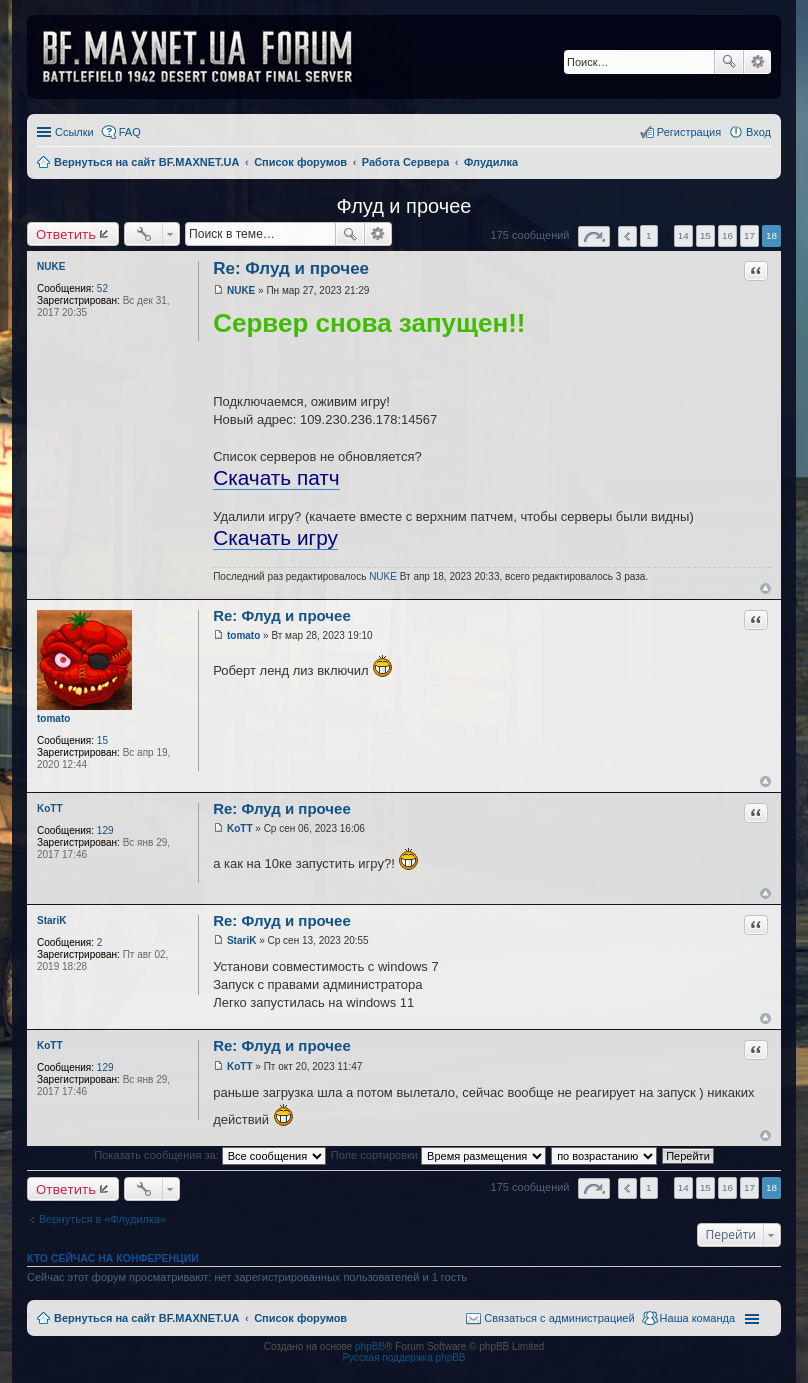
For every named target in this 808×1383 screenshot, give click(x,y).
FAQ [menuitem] (130, 132)
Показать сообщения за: (210, 1155)
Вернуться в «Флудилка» (102, 1219)
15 (102, 740)
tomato (53, 718)
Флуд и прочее (404, 206)
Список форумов (300, 1318)
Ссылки (74, 132)
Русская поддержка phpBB (403, 1357)
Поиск (729, 62)
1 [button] (649, 235)
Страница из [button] (594, 236)
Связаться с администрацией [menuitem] (559, 1318)
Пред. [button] (627, 236)
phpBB (370, 1346)
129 (105, 830)
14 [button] (683, 235)
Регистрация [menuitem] (689, 132)
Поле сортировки (438, 1155)
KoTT (50, 808)
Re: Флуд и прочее (291, 268)
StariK (51, 920)
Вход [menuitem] (758, 132)
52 (102, 288)
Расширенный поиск (757, 62)
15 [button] (705, 235)
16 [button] (727, 235)
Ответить (66, 234)
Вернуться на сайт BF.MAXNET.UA (146, 1318)
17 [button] (749, 235)
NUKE (51, 266)
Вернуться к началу (765, 588)
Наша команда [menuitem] (697, 1318)
